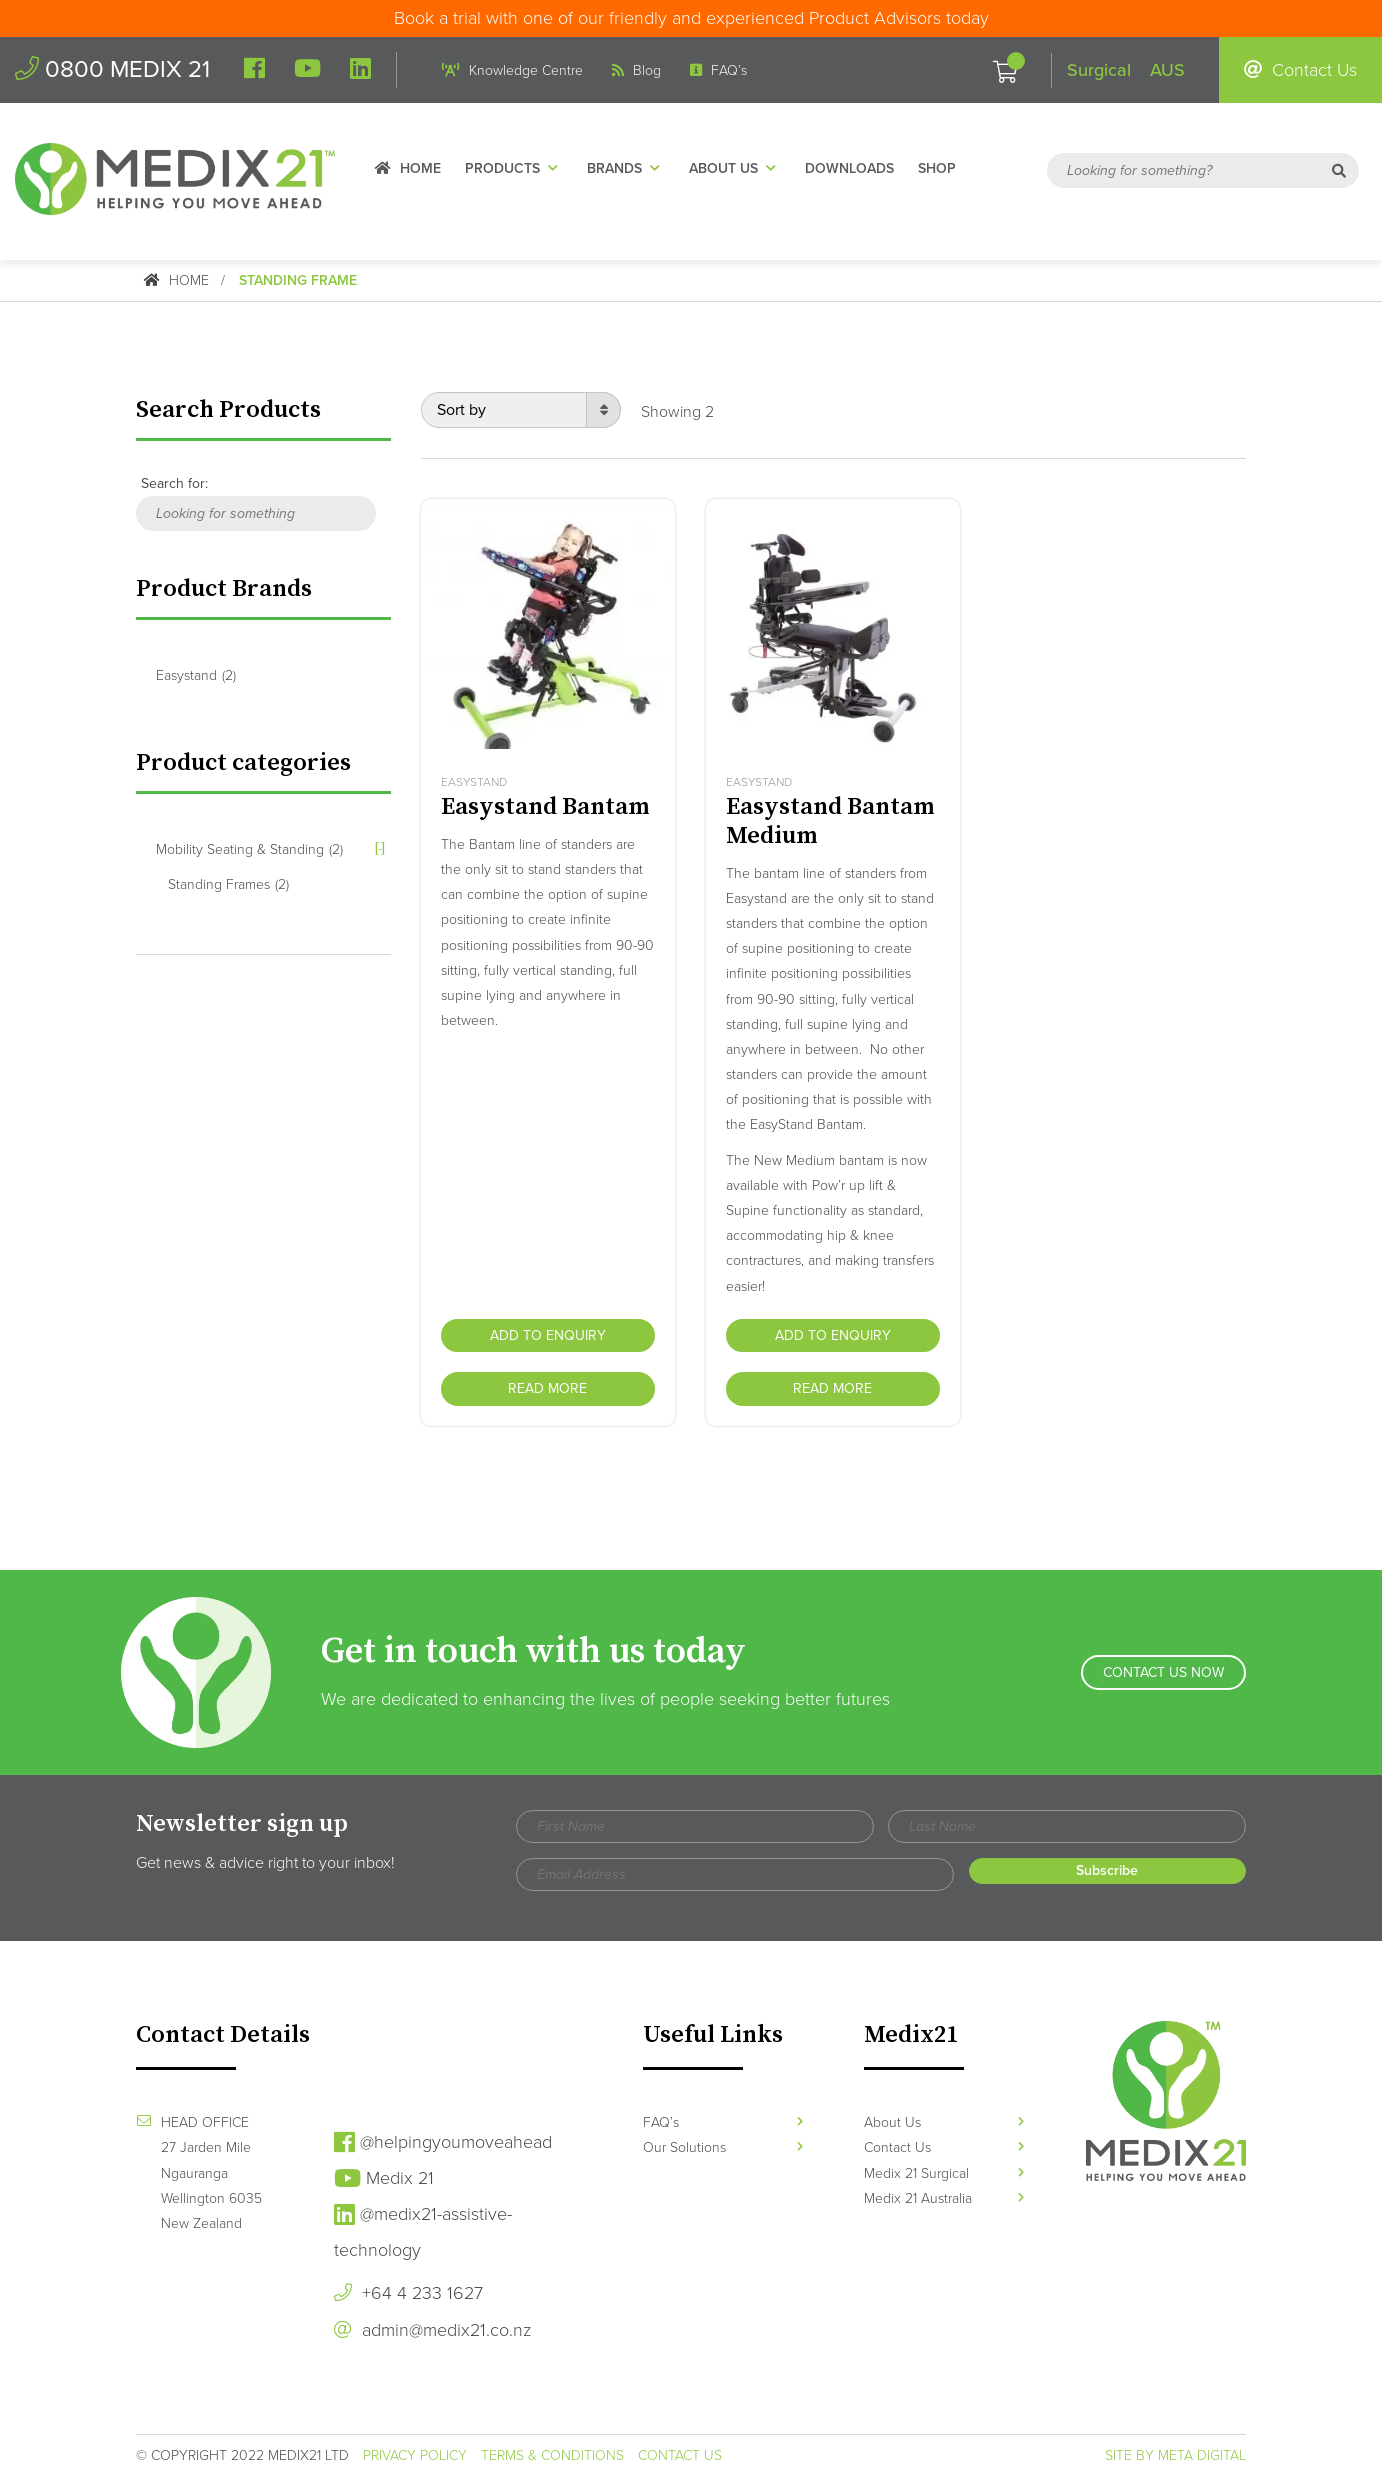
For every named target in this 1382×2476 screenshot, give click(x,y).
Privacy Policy (415, 2455)
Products (514, 168)
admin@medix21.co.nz (432, 2330)
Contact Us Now (1163, 1672)
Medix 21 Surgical (944, 2173)
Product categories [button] (243, 763)
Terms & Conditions (552, 2455)
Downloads (849, 168)
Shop (937, 168)
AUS (1167, 70)
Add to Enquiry (548, 1335)
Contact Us (1300, 70)
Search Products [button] (228, 410)
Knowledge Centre (512, 70)
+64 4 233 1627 (408, 2293)
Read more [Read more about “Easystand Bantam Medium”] (832, 1388)
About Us (735, 168)
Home (408, 168)
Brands (626, 168)
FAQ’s (718, 70)
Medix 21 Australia (944, 2198)
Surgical (1099, 70)
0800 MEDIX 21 (112, 69)
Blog (636, 70)
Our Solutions (723, 2147)
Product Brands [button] (224, 589)
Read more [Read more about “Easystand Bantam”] (547, 1388)
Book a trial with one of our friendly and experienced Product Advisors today (691, 18)
